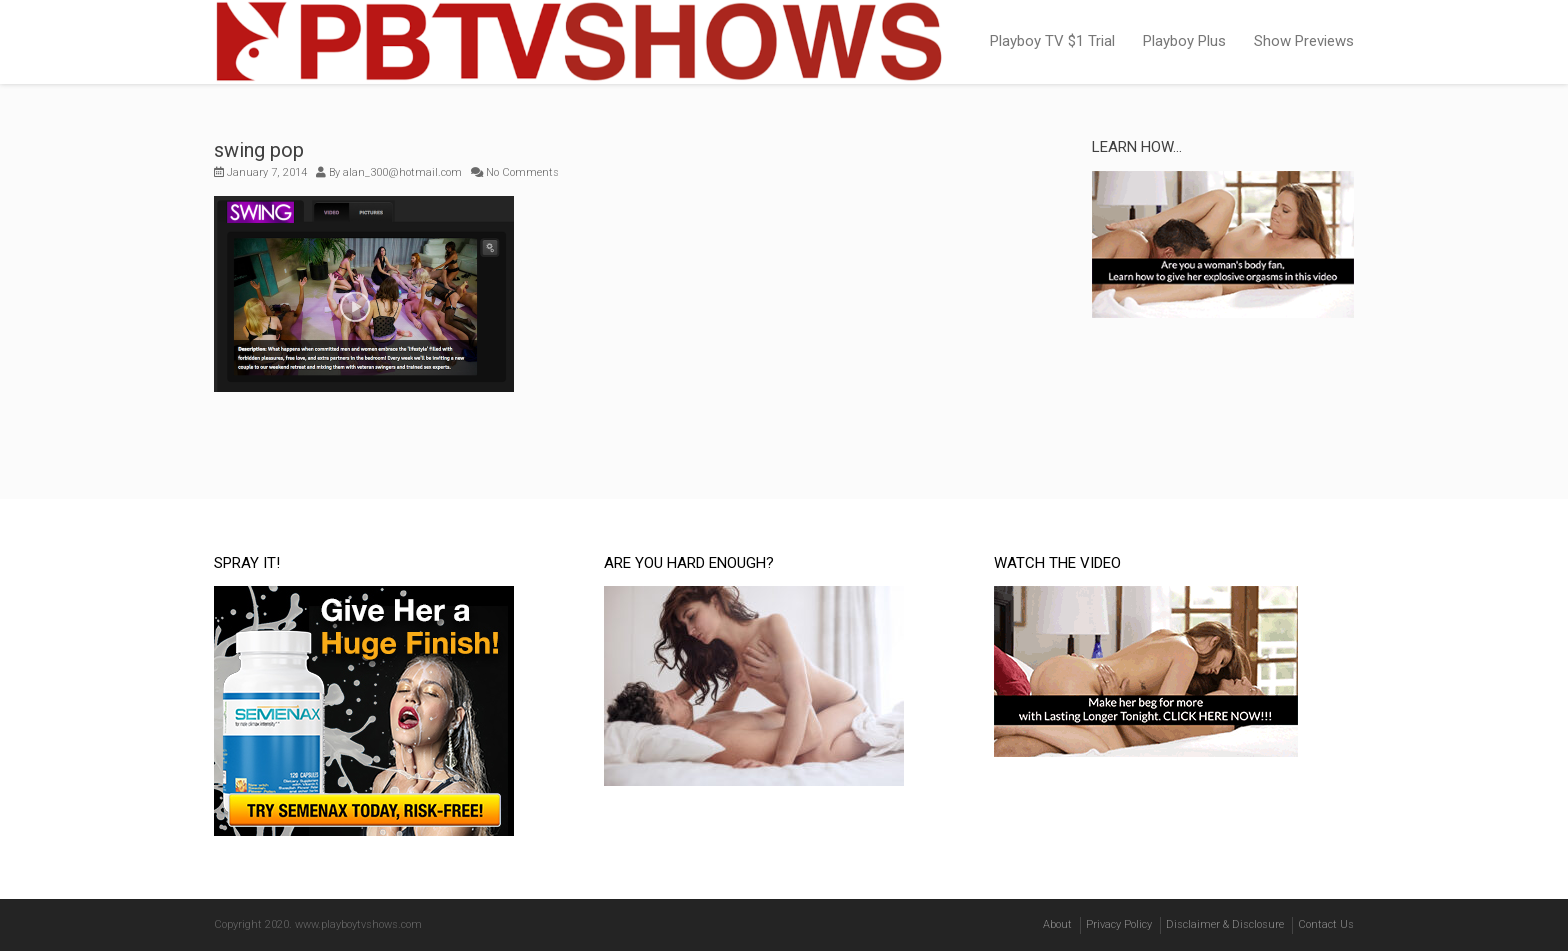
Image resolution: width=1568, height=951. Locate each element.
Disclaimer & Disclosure (1225, 924)
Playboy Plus (1184, 41)
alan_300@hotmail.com (402, 172)
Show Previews (1304, 41)
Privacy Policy (1119, 924)
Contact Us (1326, 924)
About (1057, 924)
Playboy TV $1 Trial (1052, 41)
